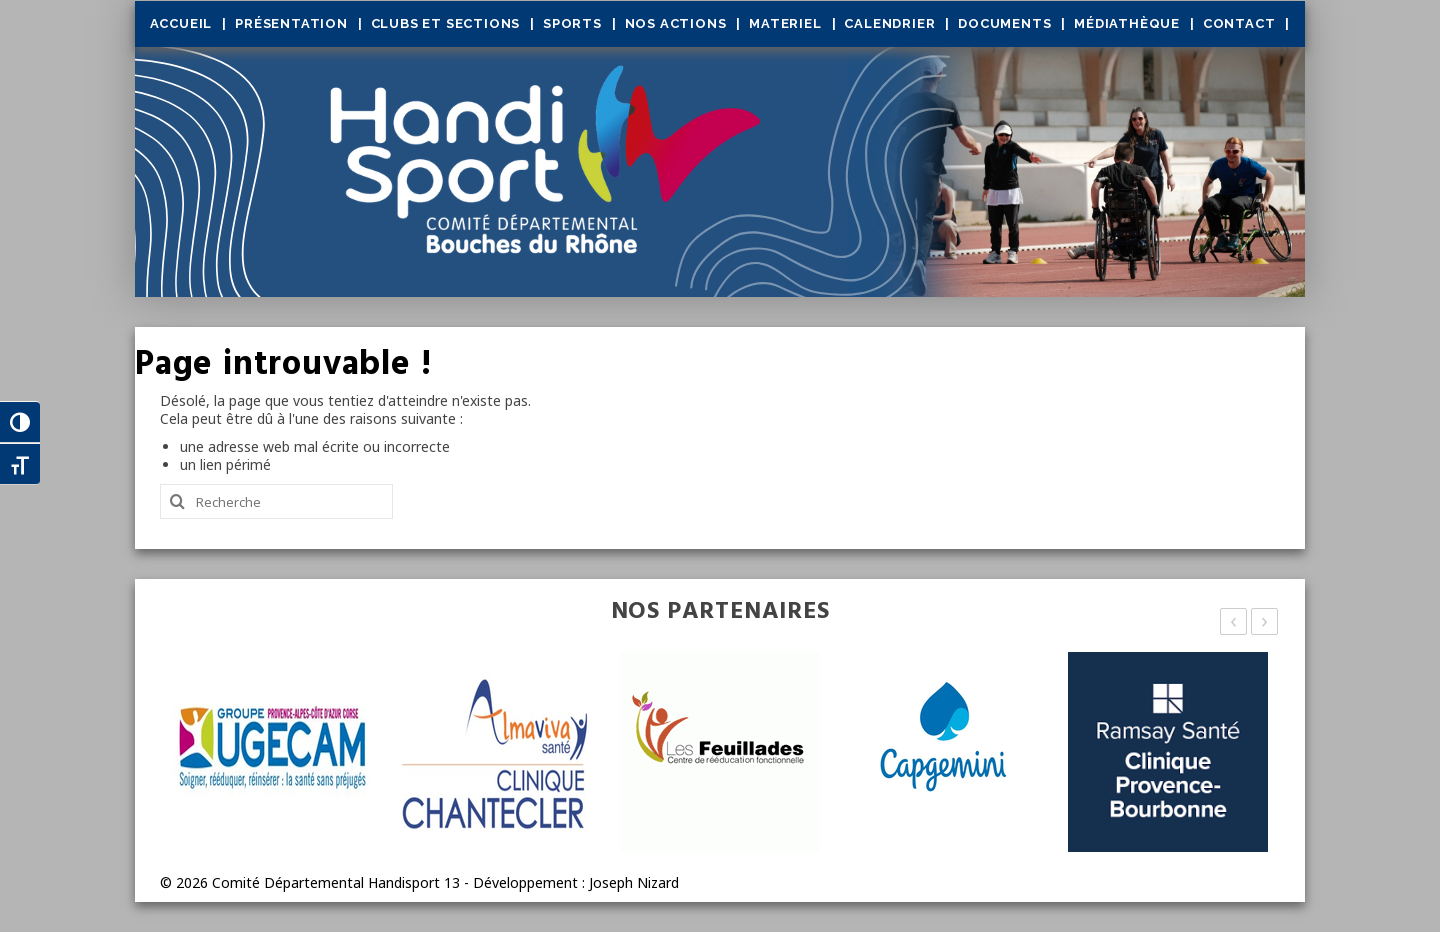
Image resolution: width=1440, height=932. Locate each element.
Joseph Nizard (634, 882)
